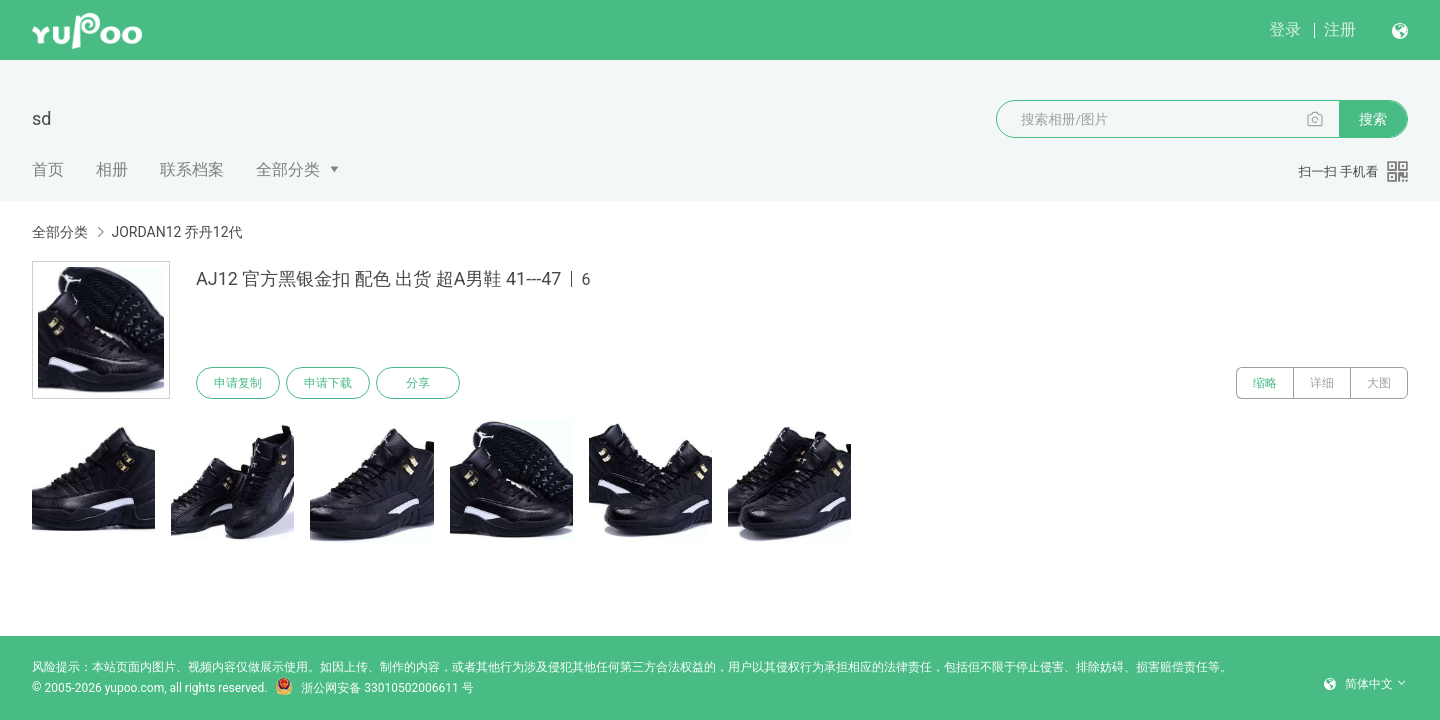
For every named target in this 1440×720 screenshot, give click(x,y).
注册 (1340, 29)
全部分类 (288, 169)
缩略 (1265, 383)
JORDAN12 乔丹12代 (176, 232)
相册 (112, 169)
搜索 (1373, 119)
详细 (1322, 383)
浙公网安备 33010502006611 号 (374, 688)
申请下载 (328, 383)
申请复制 (238, 383)
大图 (1379, 383)
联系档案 (192, 169)
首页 (48, 169)
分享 (418, 383)
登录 (1285, 29)
